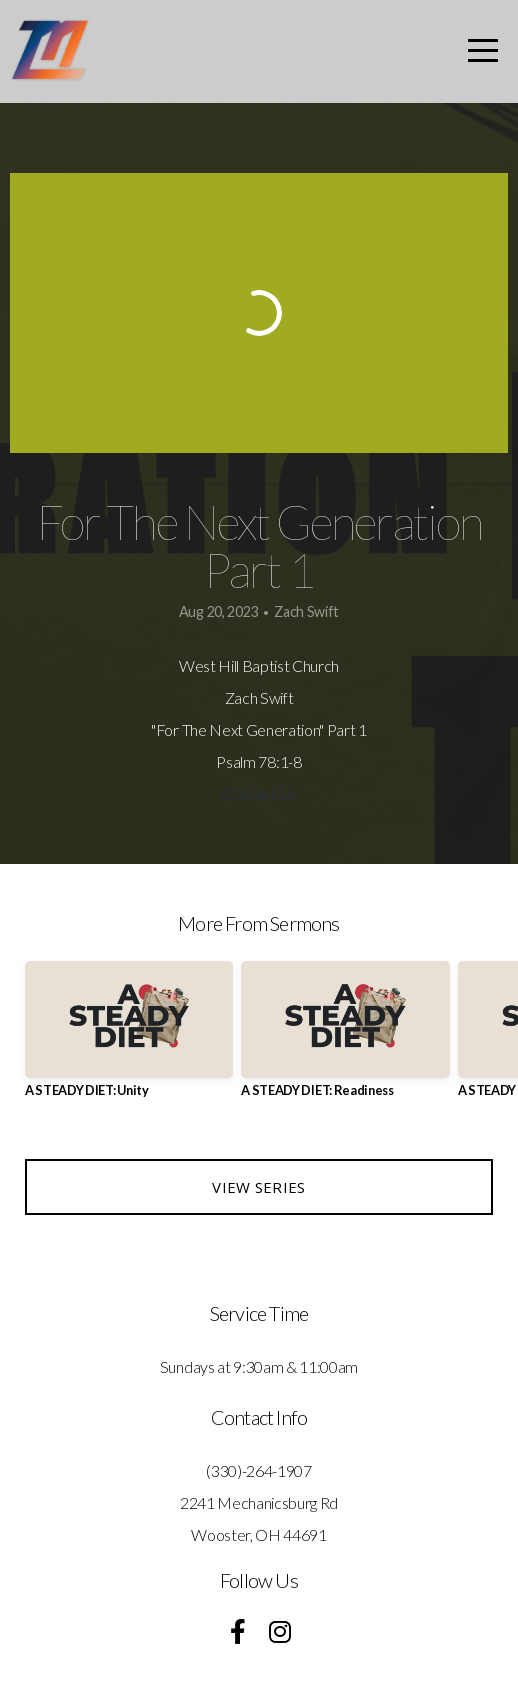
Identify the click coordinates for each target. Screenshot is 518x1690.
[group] (129, 1037)
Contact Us (259, 793)
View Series (258, 1187)
